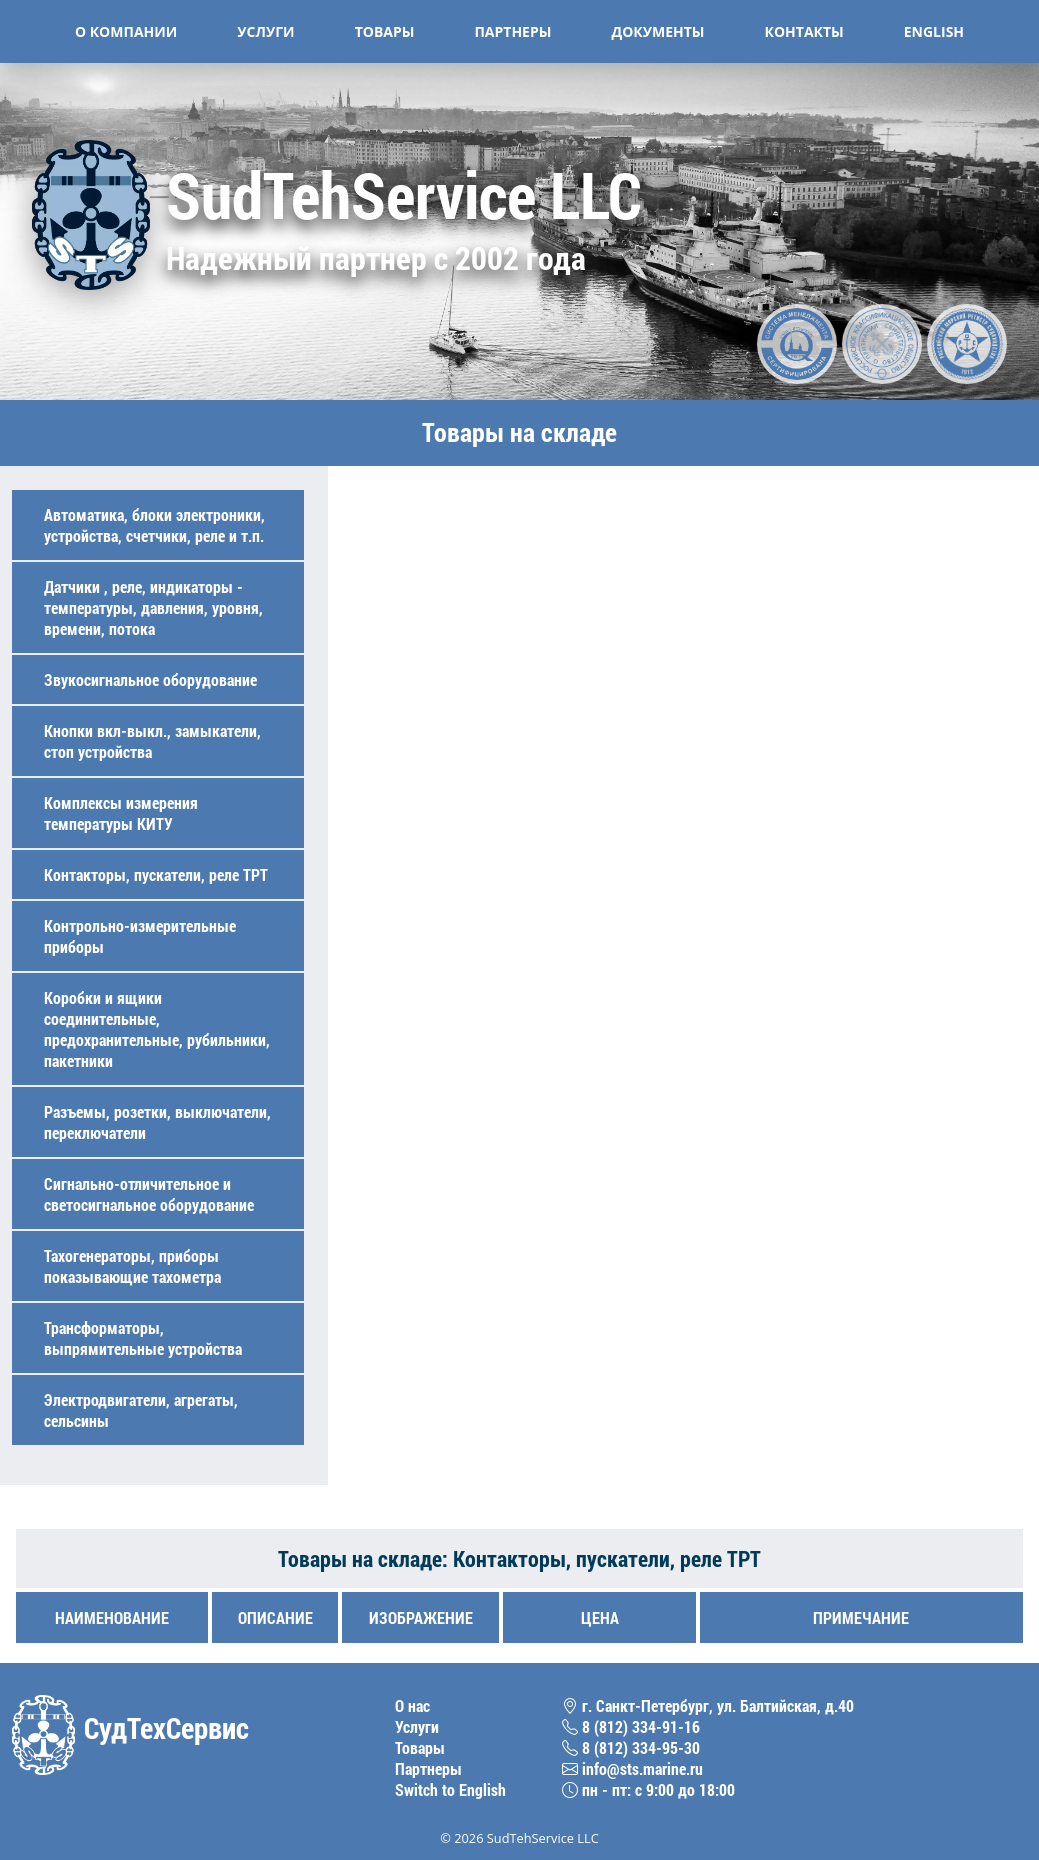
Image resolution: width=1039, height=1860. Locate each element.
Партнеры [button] (512, 31)
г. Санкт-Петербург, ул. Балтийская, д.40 (708, 1705)
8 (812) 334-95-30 (631, 1747)
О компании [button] (126, 31)
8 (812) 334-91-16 (631, 1726)
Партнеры (428, 1768)
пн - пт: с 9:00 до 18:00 (648, 1789)
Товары (420, 1747)
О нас (412, 1705)
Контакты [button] (804, 31)
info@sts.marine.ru (632, 1768)
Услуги (417, 1726)
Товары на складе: (365, 1558)
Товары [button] (385, 31)
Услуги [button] (265, 31)
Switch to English (450, 1789)
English (934, 31)
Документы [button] (657, 31)
